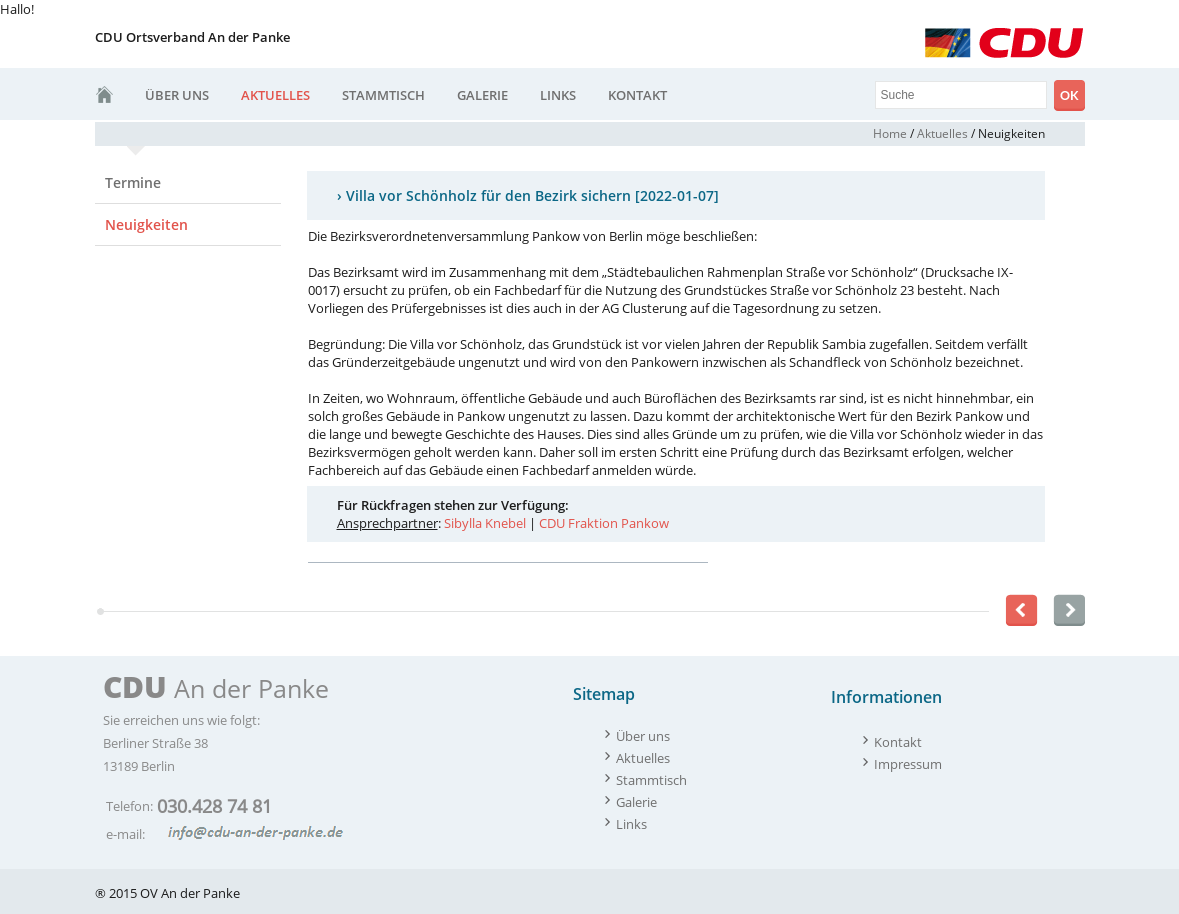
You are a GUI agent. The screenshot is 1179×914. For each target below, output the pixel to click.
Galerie (482, 95)
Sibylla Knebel (485, 523)
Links (558, 95)
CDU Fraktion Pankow (604, 523)
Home (890, 133)
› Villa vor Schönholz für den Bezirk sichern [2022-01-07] (528, 195)
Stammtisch (383, 95)
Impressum (908, 764)
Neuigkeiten (146, 224)
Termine (133, 182)
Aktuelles (275, 95)
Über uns (177, 95)
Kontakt (637, 95)
